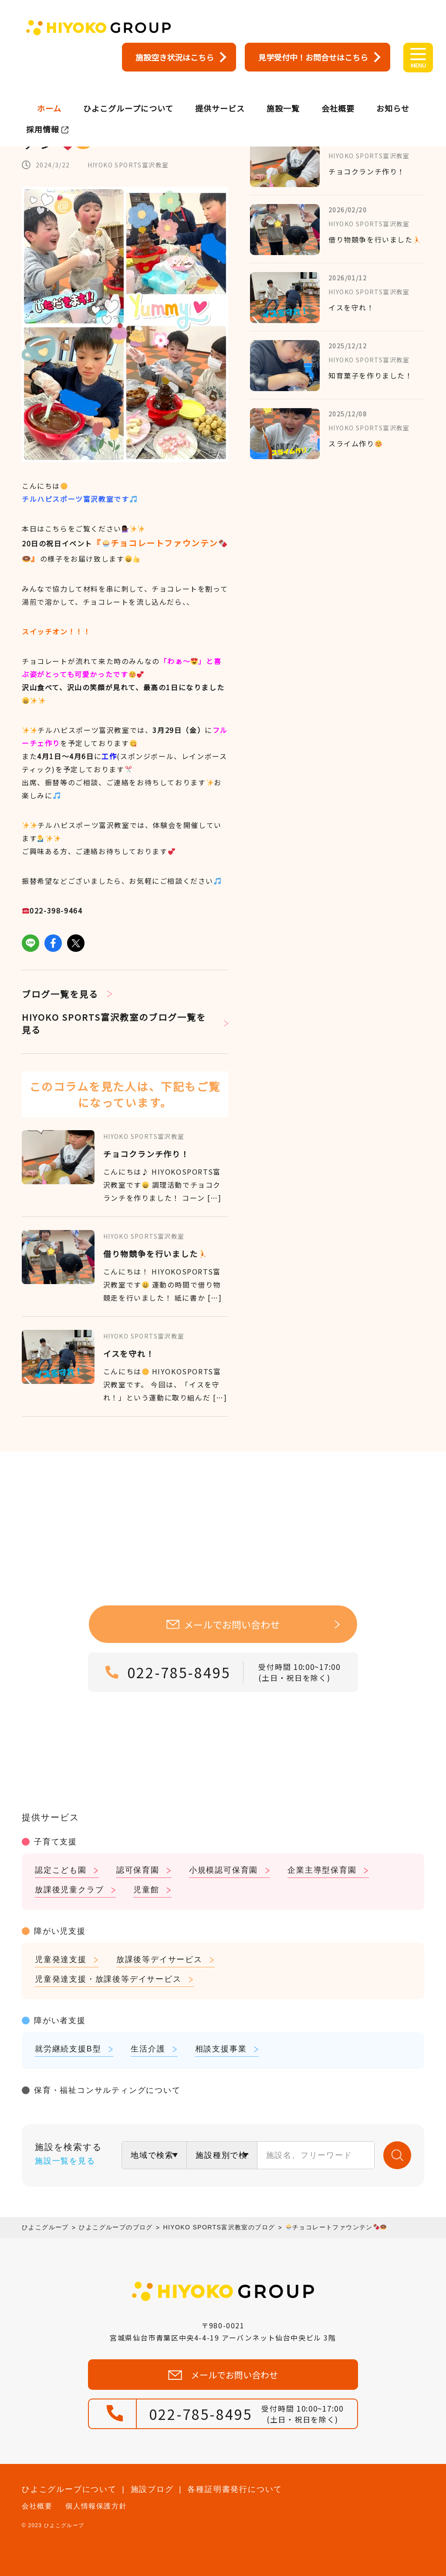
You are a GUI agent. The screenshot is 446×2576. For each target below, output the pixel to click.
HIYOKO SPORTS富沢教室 (128, 164)
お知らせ (392, 93)
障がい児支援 (60, 1931)
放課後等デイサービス (159, 1959)
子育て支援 (55, 1841)
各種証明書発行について (234, 2489)
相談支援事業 (221, 2048)
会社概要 (338, 93)
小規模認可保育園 (223, 1870)
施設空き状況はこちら (174, 57)
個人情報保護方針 (96, 2506)
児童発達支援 (61, 1959)
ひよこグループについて (128, 93)
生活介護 (148, 2048)
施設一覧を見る (65, 2161)
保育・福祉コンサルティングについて (107, 2090)
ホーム (49, 93)
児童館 (146, 1889)
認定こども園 (61, 1870)
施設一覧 (283, 93)
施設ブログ (152, 2489)
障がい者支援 (60, 2020)
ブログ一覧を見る (60, 994)
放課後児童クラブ (69, 1889)
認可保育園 (137, 1870)
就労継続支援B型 (68, 2048)
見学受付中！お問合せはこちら (313, 57)
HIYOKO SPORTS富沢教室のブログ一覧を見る (114, 1023)
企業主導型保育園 (321, 1870)
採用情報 (42, 114)
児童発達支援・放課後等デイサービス (108, 1979)
